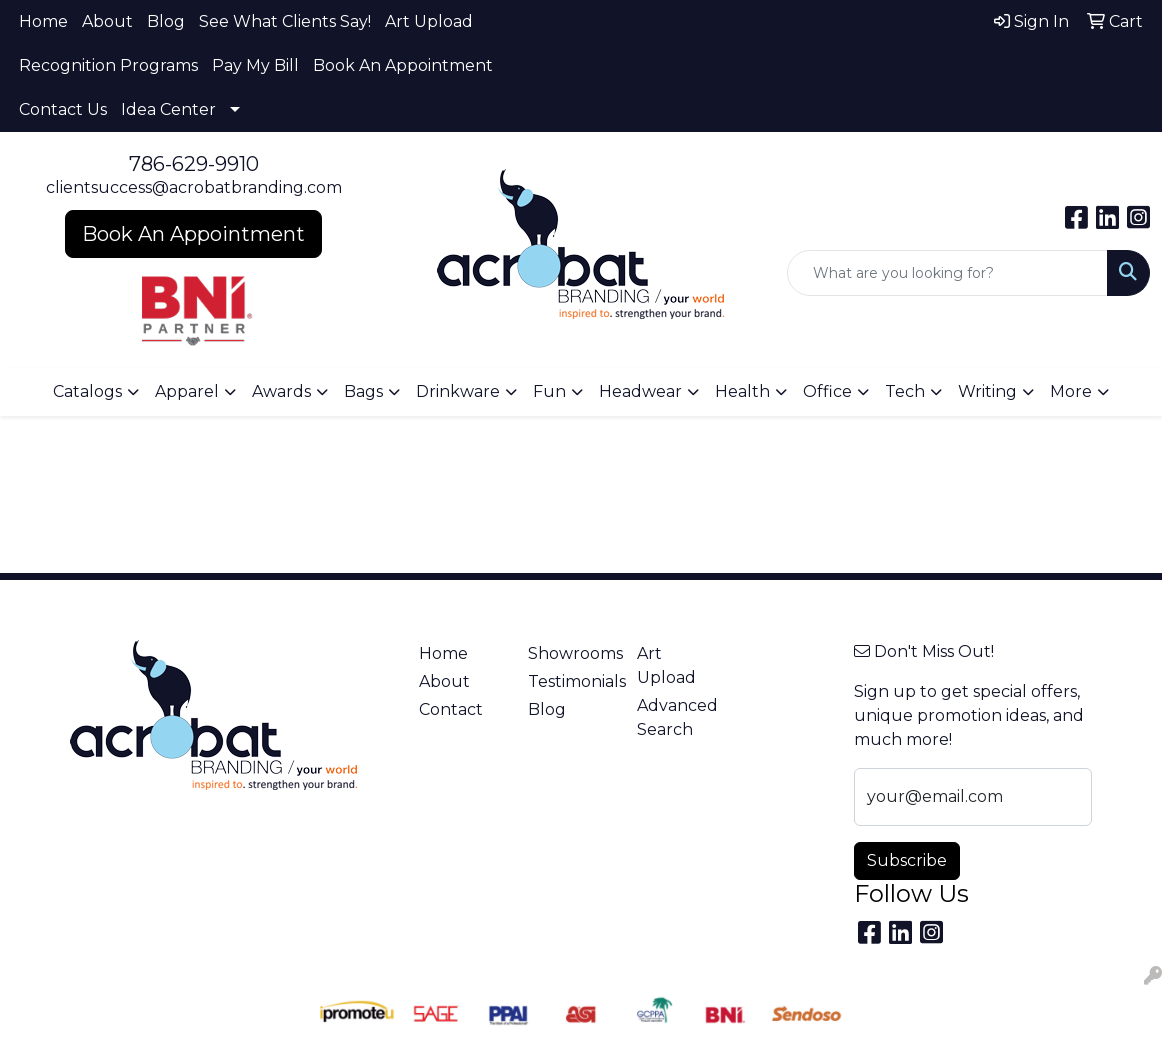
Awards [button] (281, 391)
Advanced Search (677, 717)
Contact (451, 709)
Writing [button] (987, 391)
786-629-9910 (194, 164)
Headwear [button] (640, 391)
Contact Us (63, 109)
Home (43, 21)
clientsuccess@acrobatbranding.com (194, 187)
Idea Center (168, 109)
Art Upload (429, 21)
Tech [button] (905, 391)
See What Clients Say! (285, 21)
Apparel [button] (187, 391)
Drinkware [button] (458, 391)
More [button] (1071, 391)
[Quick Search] (947, 273)
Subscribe (907, 860)
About (107, 21)
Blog (166, 21)
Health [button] (742, 391)
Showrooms (570, 653)
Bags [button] (363, 391)
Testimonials (570, 681)
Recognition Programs (108, 65)
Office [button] (827, 391)
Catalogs (87, 391)
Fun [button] (549, 391)
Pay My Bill (255, 65)
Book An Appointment (403, 65)
